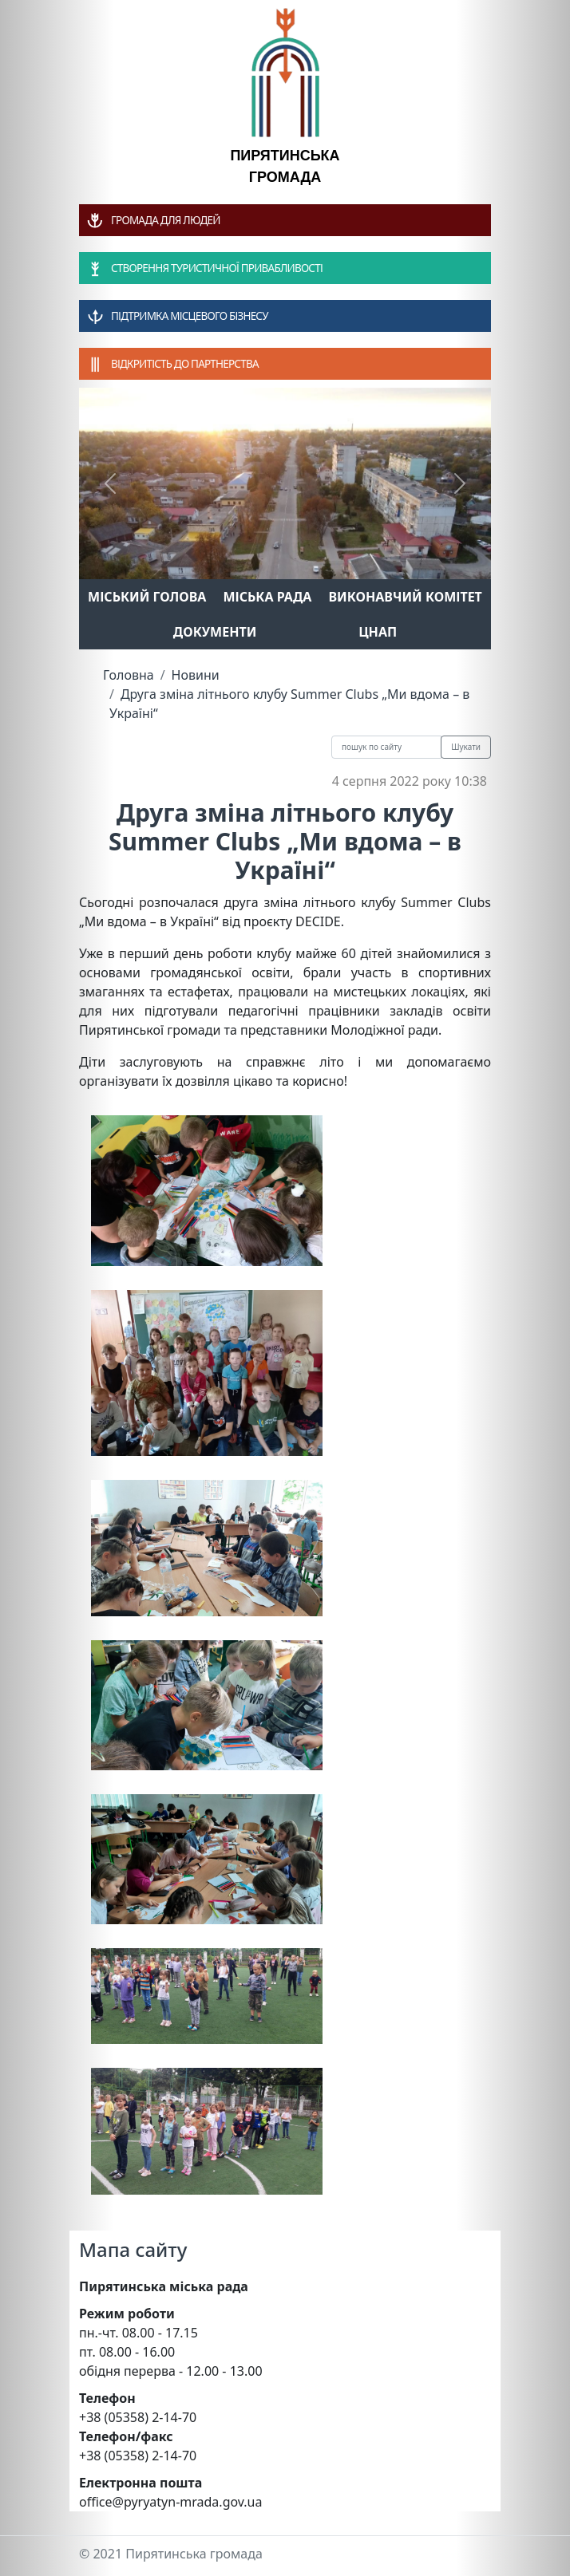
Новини (196, 675)
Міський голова (147, 597)
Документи (215, 632)
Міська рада (267, 597)
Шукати (466, 746)
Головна (128, 675)
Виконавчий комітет (405, 597)
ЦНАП (377, 632)
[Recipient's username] (386, 747)
